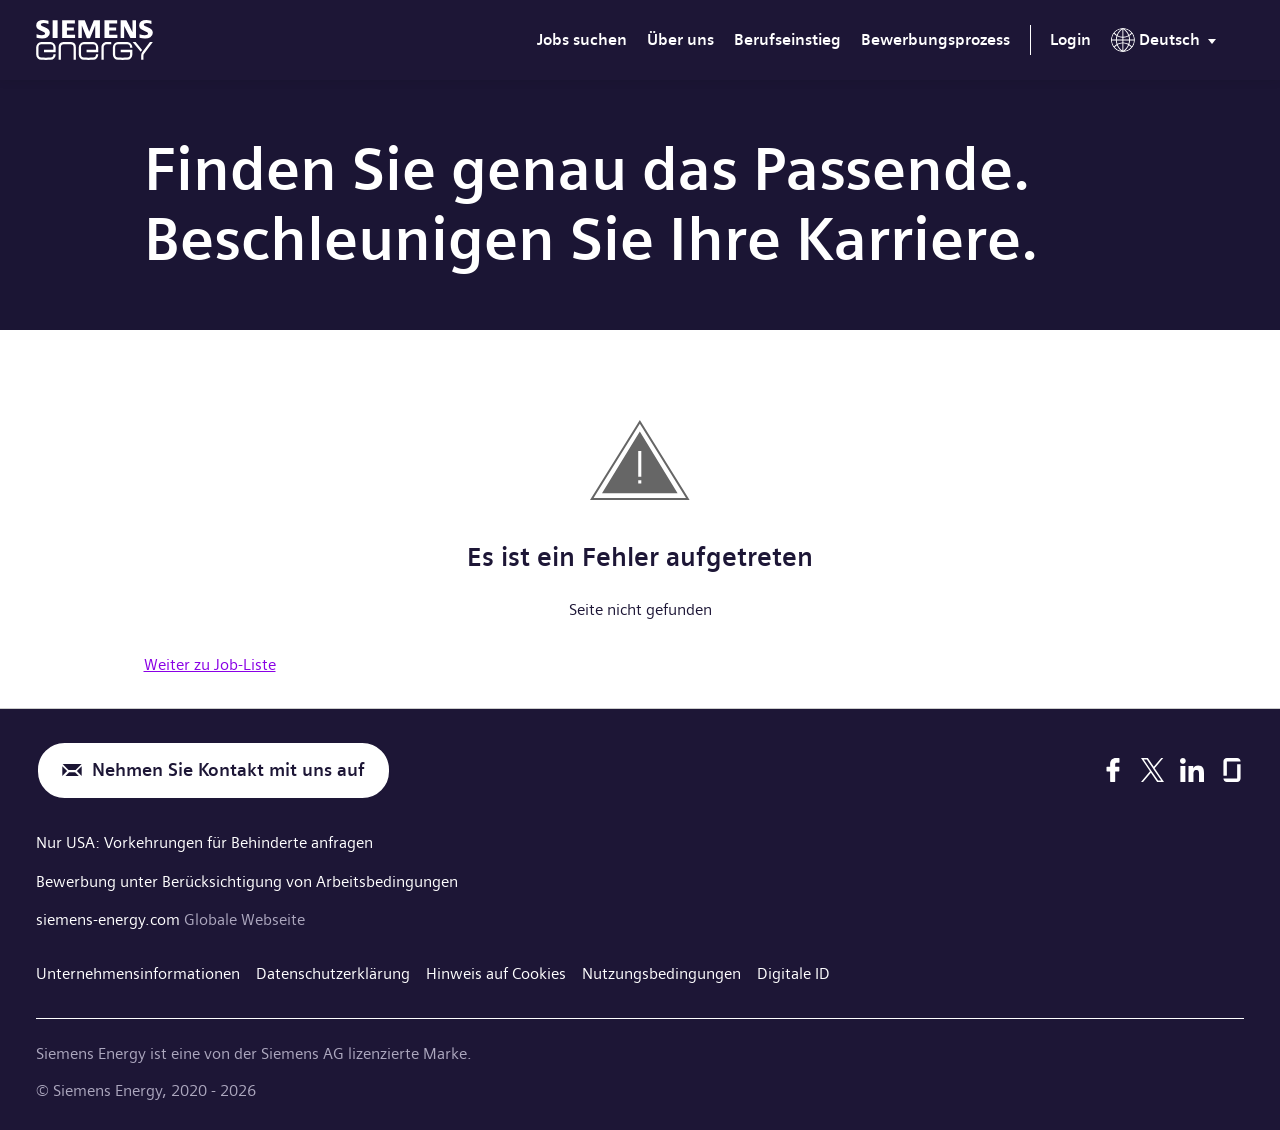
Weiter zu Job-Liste (210, 664)
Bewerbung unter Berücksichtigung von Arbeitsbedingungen (247, 879)
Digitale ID (793, 971)
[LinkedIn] (1192, 770)
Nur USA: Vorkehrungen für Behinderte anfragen (204, 842)
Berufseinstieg (787, 39)
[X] (1152, 770)
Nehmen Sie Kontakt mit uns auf (228, 770)
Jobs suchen (582, 39)
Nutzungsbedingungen (661, 971)
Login (1070, 39)
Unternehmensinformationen (138, 971)
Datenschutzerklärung (333, 971)
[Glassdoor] (1232, 770)
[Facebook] (1113, 770)
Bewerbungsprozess (935, 39)
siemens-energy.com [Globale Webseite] (110, 917)
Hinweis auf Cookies (496, 971)
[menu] (1167, 44)
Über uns (680, 39)
